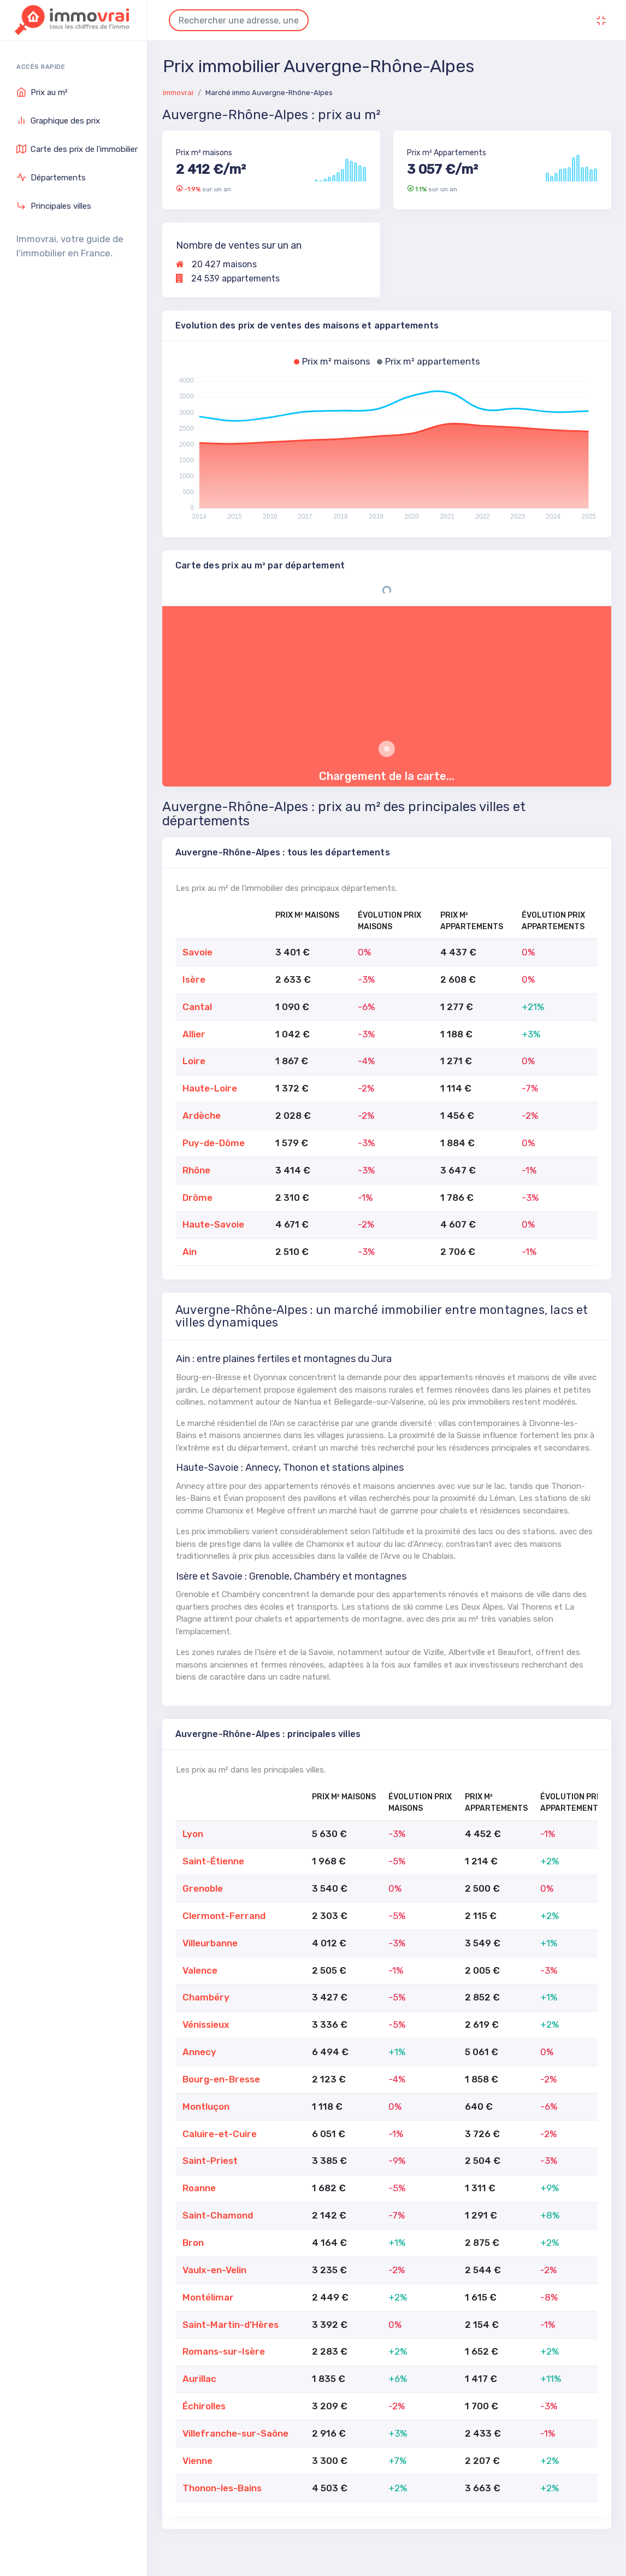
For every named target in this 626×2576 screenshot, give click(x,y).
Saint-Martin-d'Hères (230, 2324)
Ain (189, 1251)
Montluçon (205, 2106)
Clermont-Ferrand (223, 1915)
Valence (199, 1970)
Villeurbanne (210, 1943)
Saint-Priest (210, 2160)
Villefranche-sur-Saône (235, 2433)
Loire (193, 1060)
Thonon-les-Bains (222, 2488)
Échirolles (204, 2406)
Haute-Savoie (213, 1224)
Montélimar (208, 2297)
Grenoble (202, 1888)
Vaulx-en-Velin (214, 2269)
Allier (193, 1034)
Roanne (199, 2187)
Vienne (197, 2460)
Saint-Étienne (213, 1861)
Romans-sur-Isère (223, 2351)
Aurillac (199, 2378)
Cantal (197, 1006)
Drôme (197, 1197)
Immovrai (178, 93)
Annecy (199, 2051)
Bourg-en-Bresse (221, 2079)
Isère (193, 979)
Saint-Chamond (217, 2215)
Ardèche (201, 1115)
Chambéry (205, 1997)
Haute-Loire (209, 1088)
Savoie (197, 952)
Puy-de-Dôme (213, 1142)
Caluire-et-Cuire (219, 2133)
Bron (193, 2242)
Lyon (192, 1833)
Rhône (196, 1170)
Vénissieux (205, 2024)
